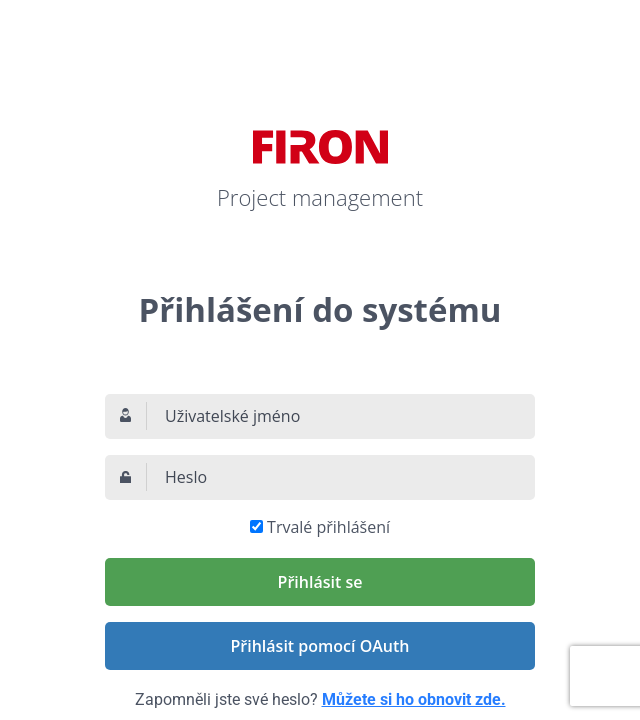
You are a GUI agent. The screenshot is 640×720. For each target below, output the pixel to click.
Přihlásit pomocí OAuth (320, 646)
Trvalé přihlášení (328, 527)
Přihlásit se (320, 582)
